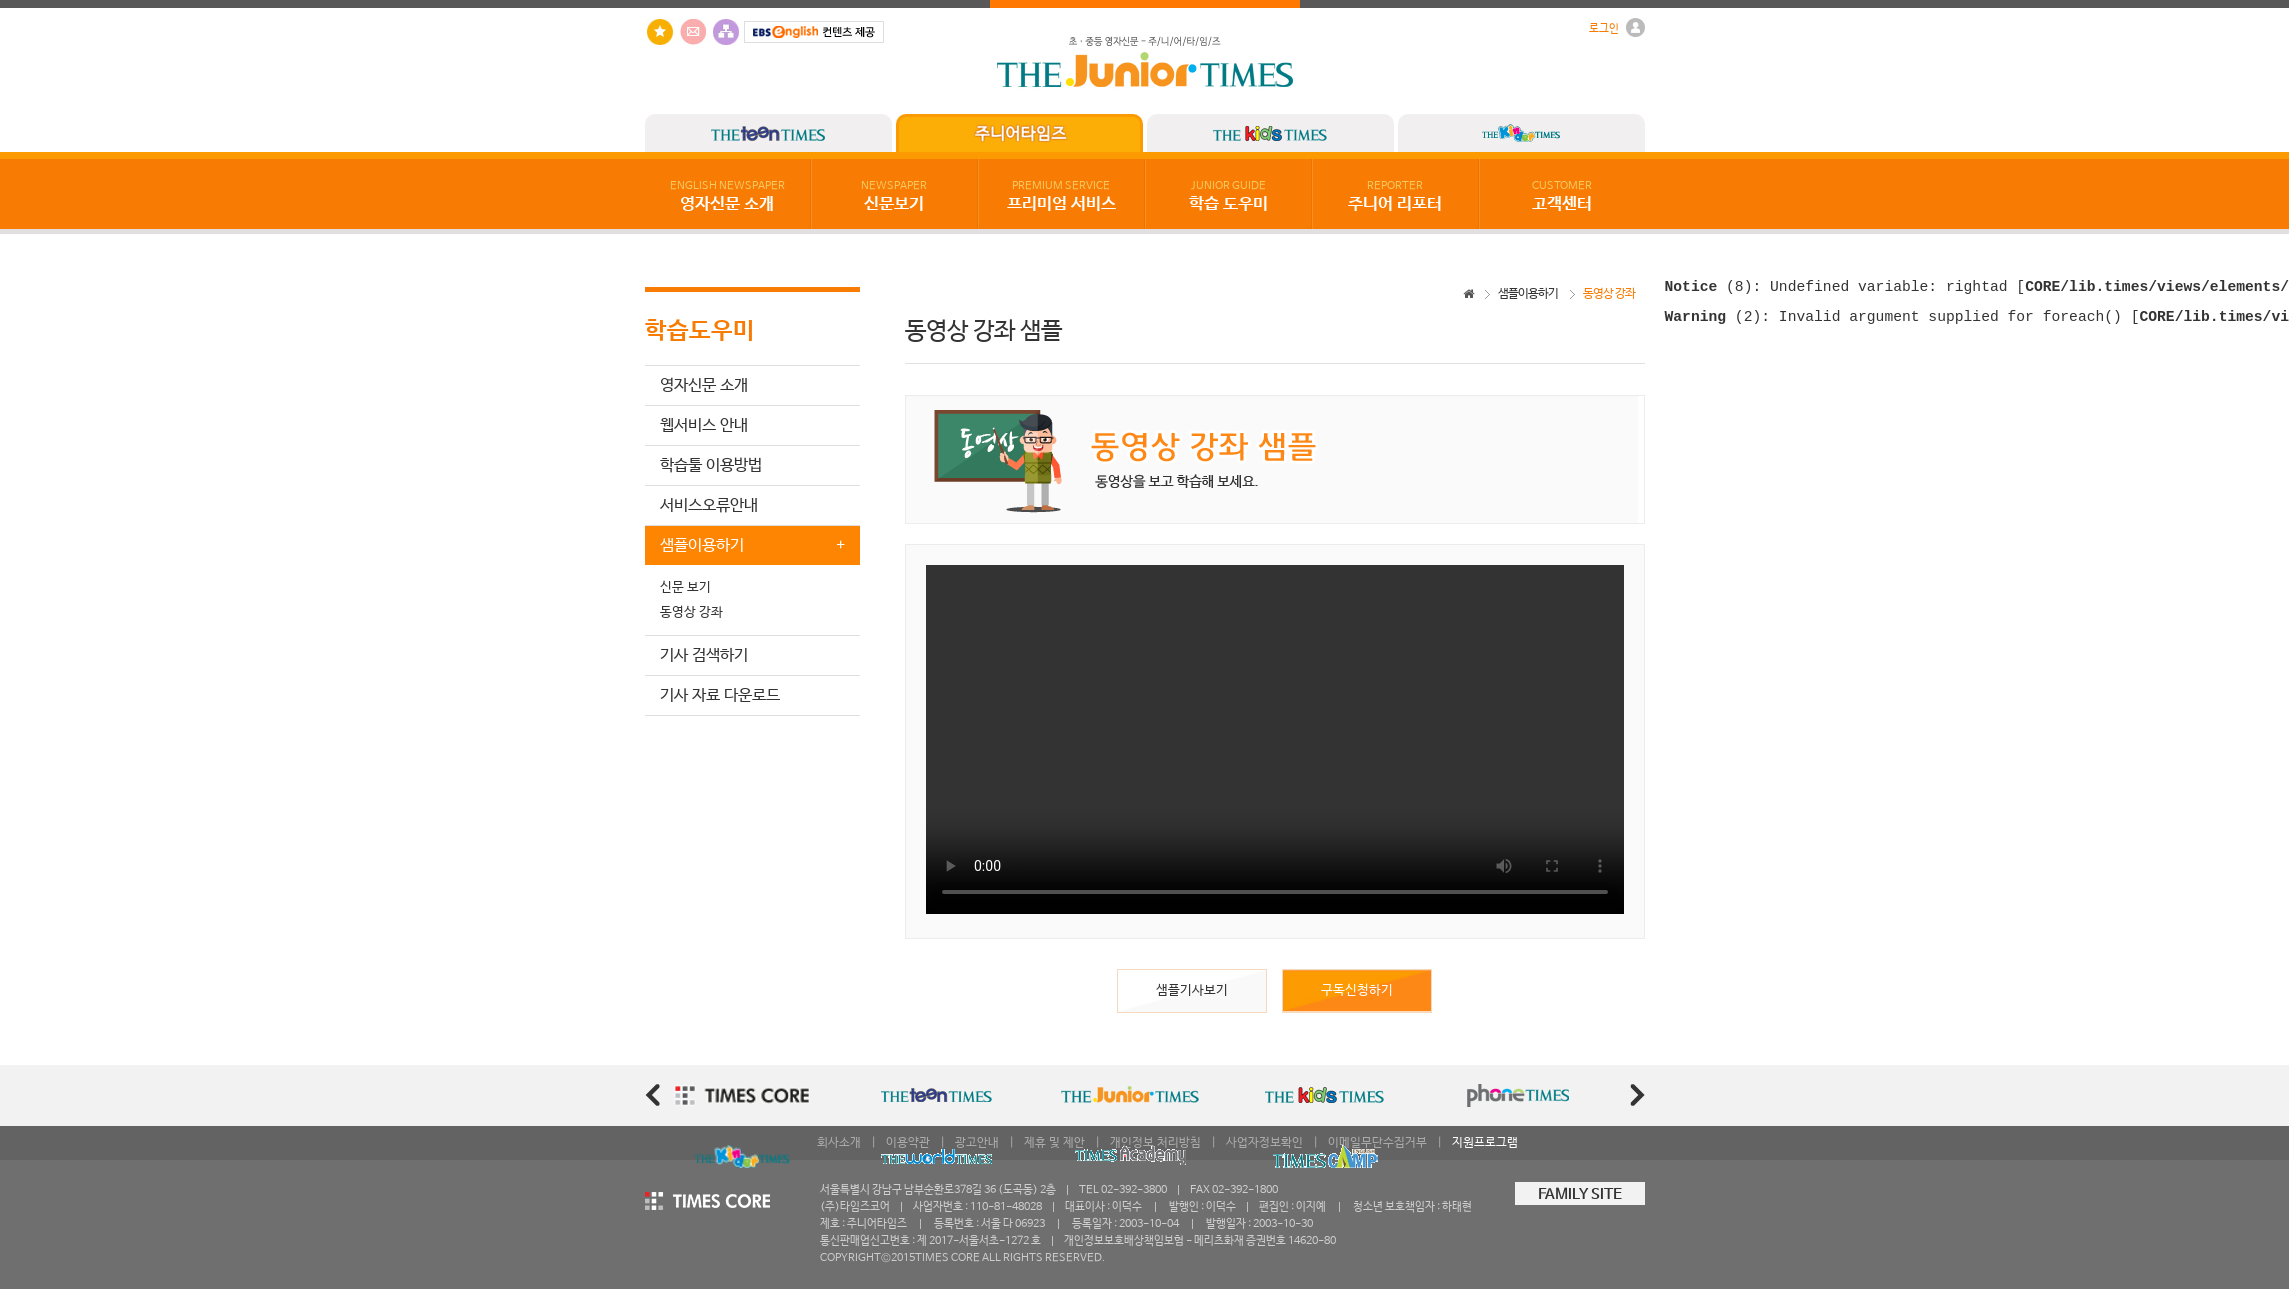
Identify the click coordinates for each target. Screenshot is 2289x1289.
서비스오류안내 (709, 505)
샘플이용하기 (1528, 294)
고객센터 (1562, 197)
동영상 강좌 (691, 612)
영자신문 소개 (727, 197)
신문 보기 (685, 587)
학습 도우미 (1228, 197)
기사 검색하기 (704, 655)
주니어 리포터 (1395, 197)
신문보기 (894, 197)
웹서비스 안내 (704, 425)
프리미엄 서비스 (1061, 197)
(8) (1709, 289)
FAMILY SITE (1580, 1195)
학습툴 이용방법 (711, 465)
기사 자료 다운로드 (720, 695)
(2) (1713, 323)
